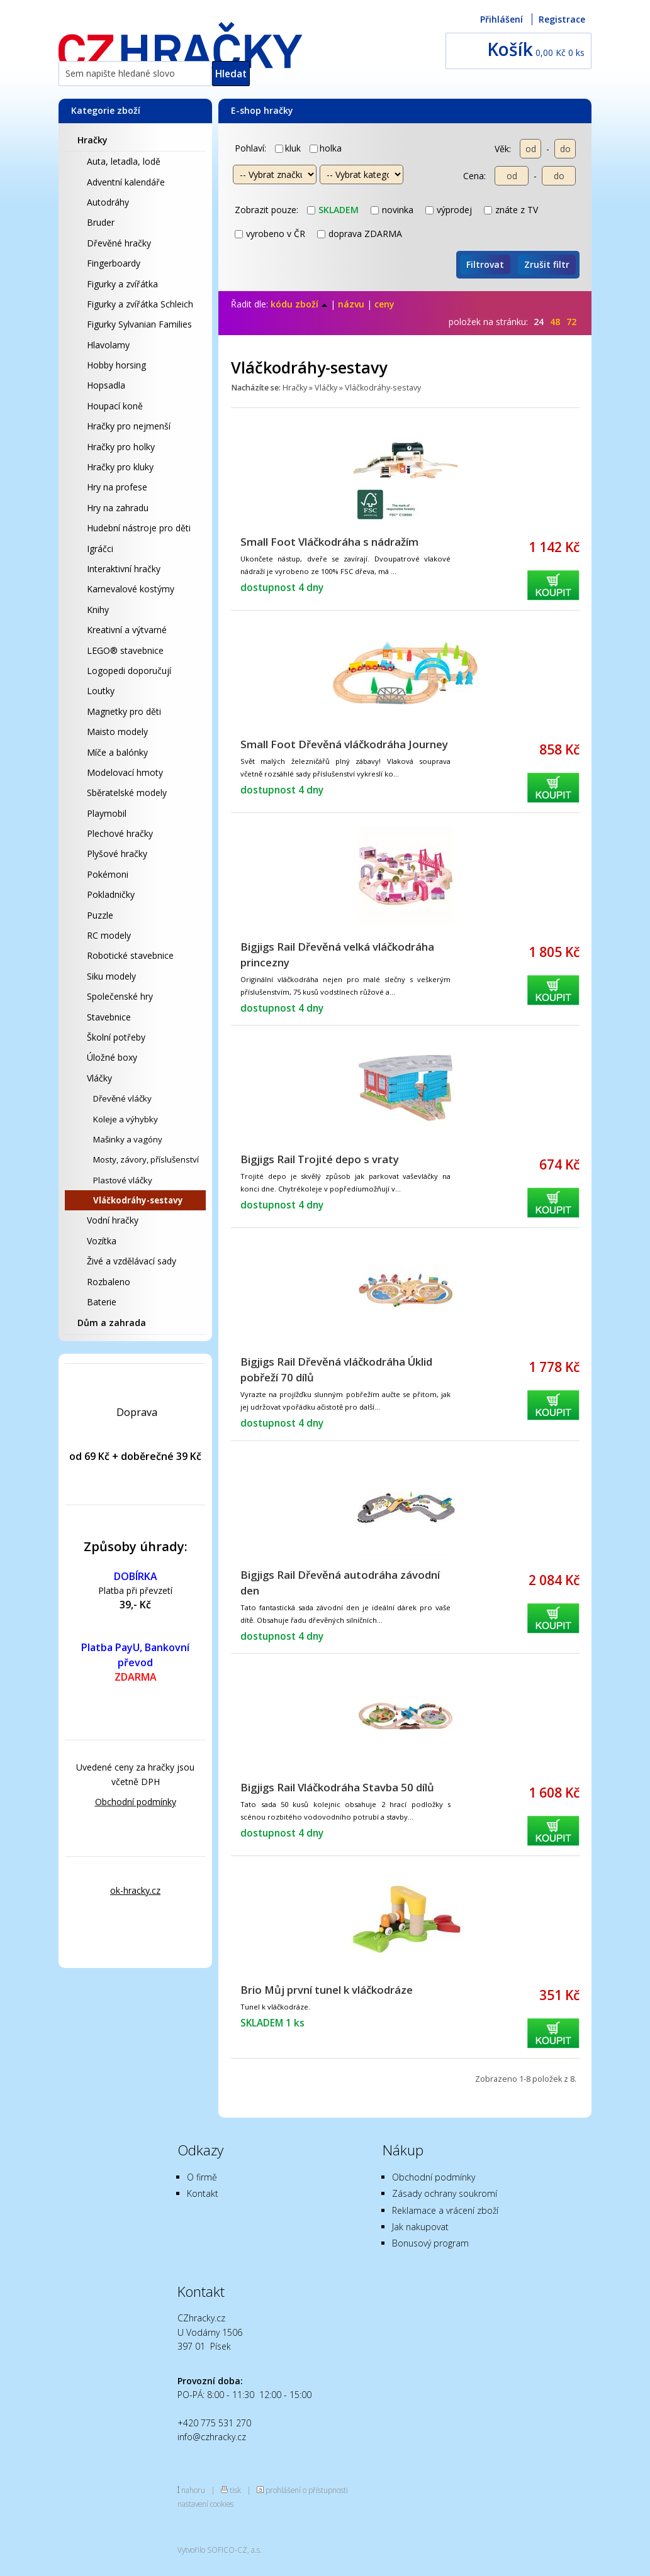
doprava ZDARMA (359, 234)
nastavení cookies (205, 2504)
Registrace (562, 19)
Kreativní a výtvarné (127, 630)
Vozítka (101, 1241)
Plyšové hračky (117, 854)
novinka (392, 210)
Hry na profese (117, 487)
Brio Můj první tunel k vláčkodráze (326, 1989)
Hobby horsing (116, 365)
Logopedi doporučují (129, 671)
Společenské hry (120, 996)
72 (571, 322)
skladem (333, 210)
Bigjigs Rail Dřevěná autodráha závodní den (340, 1582)
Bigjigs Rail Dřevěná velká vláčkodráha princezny (337, 954)
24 (539, 322)
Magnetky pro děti (124, 711)
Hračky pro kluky (120, 467)
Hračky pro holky (121, 447)
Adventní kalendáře (126, 182)
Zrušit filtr (546, 264)
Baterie (101, 1302)
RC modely (109, 935)
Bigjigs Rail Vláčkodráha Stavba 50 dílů (337, 1787)
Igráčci (100, 549)
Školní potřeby (116, 1037)
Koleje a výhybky (125, 1119)
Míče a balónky (117, 752)
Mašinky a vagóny (127, 1139)
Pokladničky (111, 894)
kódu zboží (299, 304)
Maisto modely (117, 732)
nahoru (193, 2490)
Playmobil (106, 813)
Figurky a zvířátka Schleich (140, 304)
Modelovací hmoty (125, 772)
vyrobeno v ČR (270, 234)
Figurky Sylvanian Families (139, 324)
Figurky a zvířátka (122, 284)
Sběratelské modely (127, 793)
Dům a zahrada (111, 1323)
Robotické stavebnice (130, 955)
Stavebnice (109, 1017)
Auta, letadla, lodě (123, 161)
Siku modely (111, 976)
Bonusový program (430, 2243)
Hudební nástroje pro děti (139, 528)
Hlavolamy (108, 345)
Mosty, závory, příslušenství (146, 1159)
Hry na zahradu (117, 508)
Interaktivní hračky (123, 569)
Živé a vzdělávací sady (131, 1261)
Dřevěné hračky (119, 243)
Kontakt (202, 2193)
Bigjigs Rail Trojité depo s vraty (319, 1159)
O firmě (202, 2177)
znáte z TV (511, 210)
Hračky (92, 140)
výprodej (448, 210)
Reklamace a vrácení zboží (445, 2210)
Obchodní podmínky (135, 1802)
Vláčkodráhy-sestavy (138, 1200)
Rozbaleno (108, 1282)
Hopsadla (106, 385)
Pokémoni (107, 874)
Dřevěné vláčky (122, 1098)
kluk (288, 148)
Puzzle (100, 915)
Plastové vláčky (122, 1180)
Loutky (101, 691)
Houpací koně (115, 406)
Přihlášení (501, 19)
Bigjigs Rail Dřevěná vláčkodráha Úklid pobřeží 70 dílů (336, 1369)
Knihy (98, 610)
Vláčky (99, 1078)
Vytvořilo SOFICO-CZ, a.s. (219, 2550)
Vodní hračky (112, 1220)
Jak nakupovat (420, 2227)
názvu (351, 304)
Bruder (101, 222)
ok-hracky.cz (135, 1890)
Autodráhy (108, 202)
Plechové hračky (120, 833)
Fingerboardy (113, 263)
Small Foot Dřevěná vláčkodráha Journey (344, 744)
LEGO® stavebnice (125, 650)
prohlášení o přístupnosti (307, 2490)
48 (555, 322)
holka (326, 148)
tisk (235, 2490)
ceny (384, 304)
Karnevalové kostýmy (130, 589)
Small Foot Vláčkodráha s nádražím (329, 541)
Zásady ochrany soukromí (444, 2193)
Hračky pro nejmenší (129, 426)
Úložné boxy (112, 1057)
